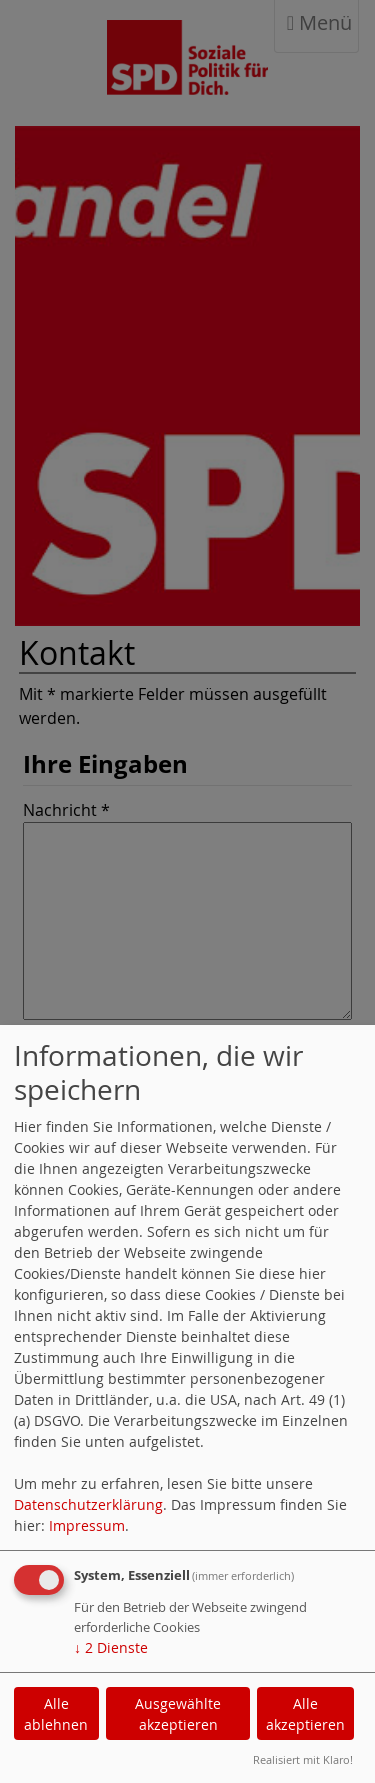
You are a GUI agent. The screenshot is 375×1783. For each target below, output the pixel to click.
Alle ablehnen (56, 1714)
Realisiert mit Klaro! (303, 1759)
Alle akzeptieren (305, 1714)
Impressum (87, 1525)
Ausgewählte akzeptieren (178, 1714)
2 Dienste (111, 1647)
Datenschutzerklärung (88, 1504)
